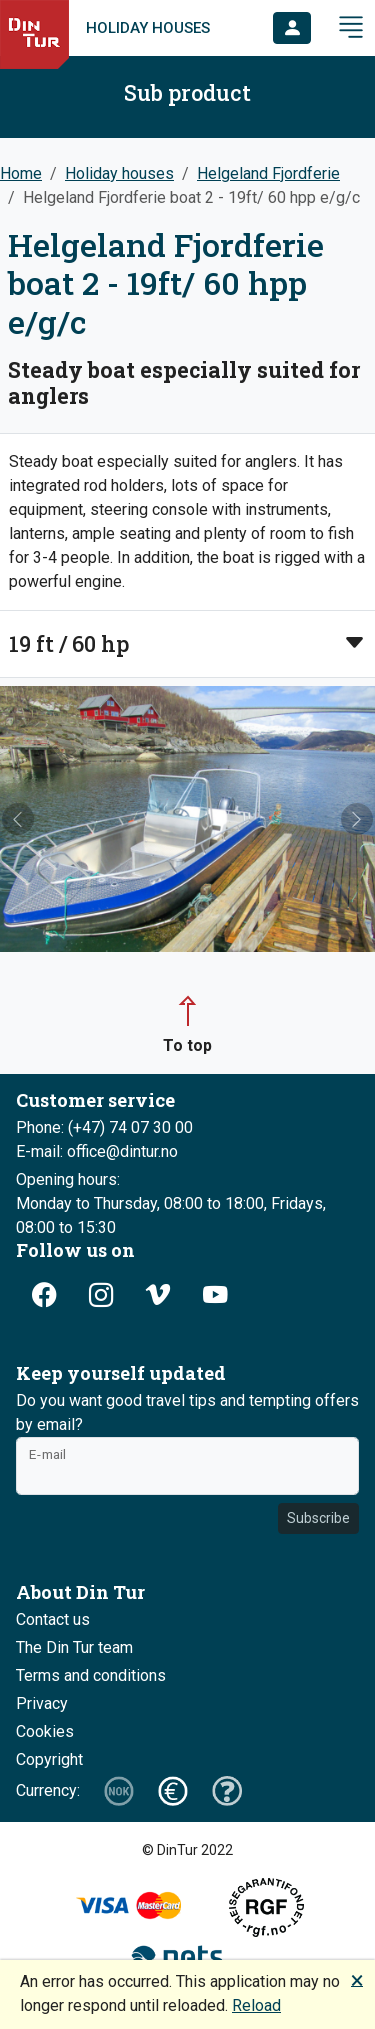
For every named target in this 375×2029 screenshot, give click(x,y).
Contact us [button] (53, 1619)
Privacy (42, 1703)
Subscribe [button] (318, 1518)
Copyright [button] (49, 1759)
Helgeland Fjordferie (268, 173)
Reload (256, 2005)
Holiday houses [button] (119, 173)
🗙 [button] (357, 1979)
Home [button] (21, 173)
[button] (292, 28)
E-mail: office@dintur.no (97, 1151)
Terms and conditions (91, 1675)
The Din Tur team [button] (74, 1647)
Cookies (45, 1731)
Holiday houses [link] (148, 28)
